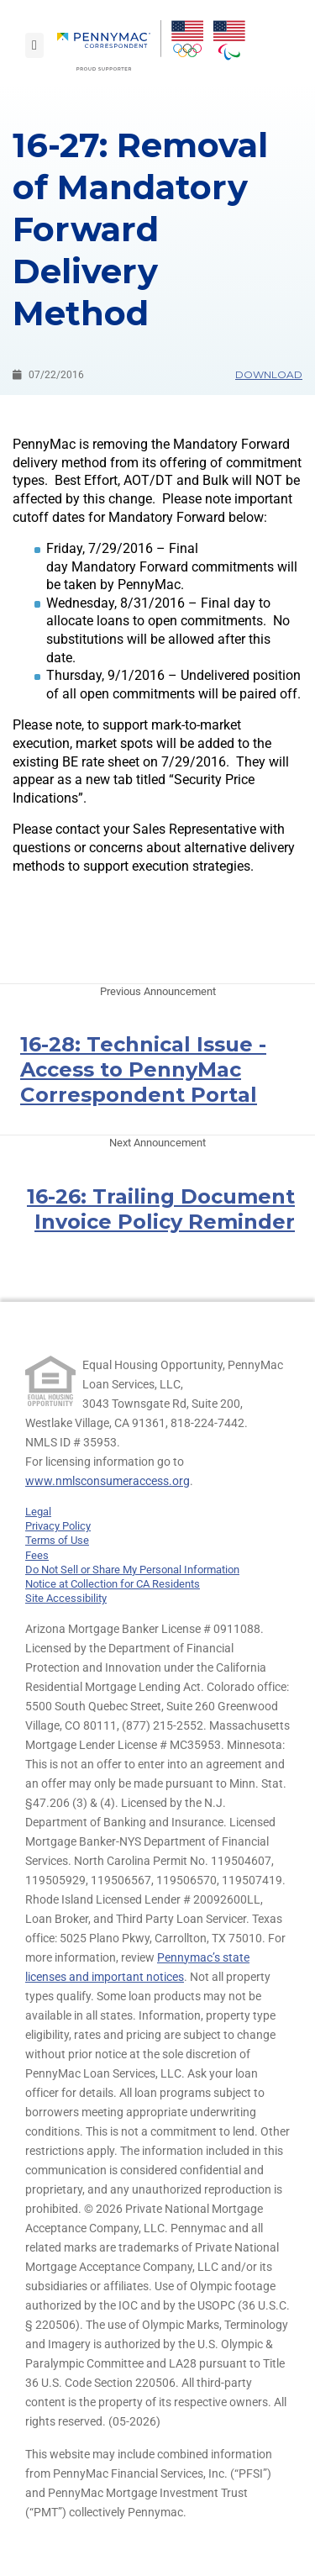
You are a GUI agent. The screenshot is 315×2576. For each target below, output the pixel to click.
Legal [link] (38, 1511)
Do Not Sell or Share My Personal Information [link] (132, 1569)
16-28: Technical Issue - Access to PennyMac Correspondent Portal (143, 1069)
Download (268, 374)
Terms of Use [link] (57, 1540)
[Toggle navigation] (34, 45)
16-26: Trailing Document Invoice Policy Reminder (161, 1209)
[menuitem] (109, 45)
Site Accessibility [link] (66, 1598)
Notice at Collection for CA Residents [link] (112, 1584)
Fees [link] (37, 1555)
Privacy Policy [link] (58, 1526)
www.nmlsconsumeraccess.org (107, 1481)
